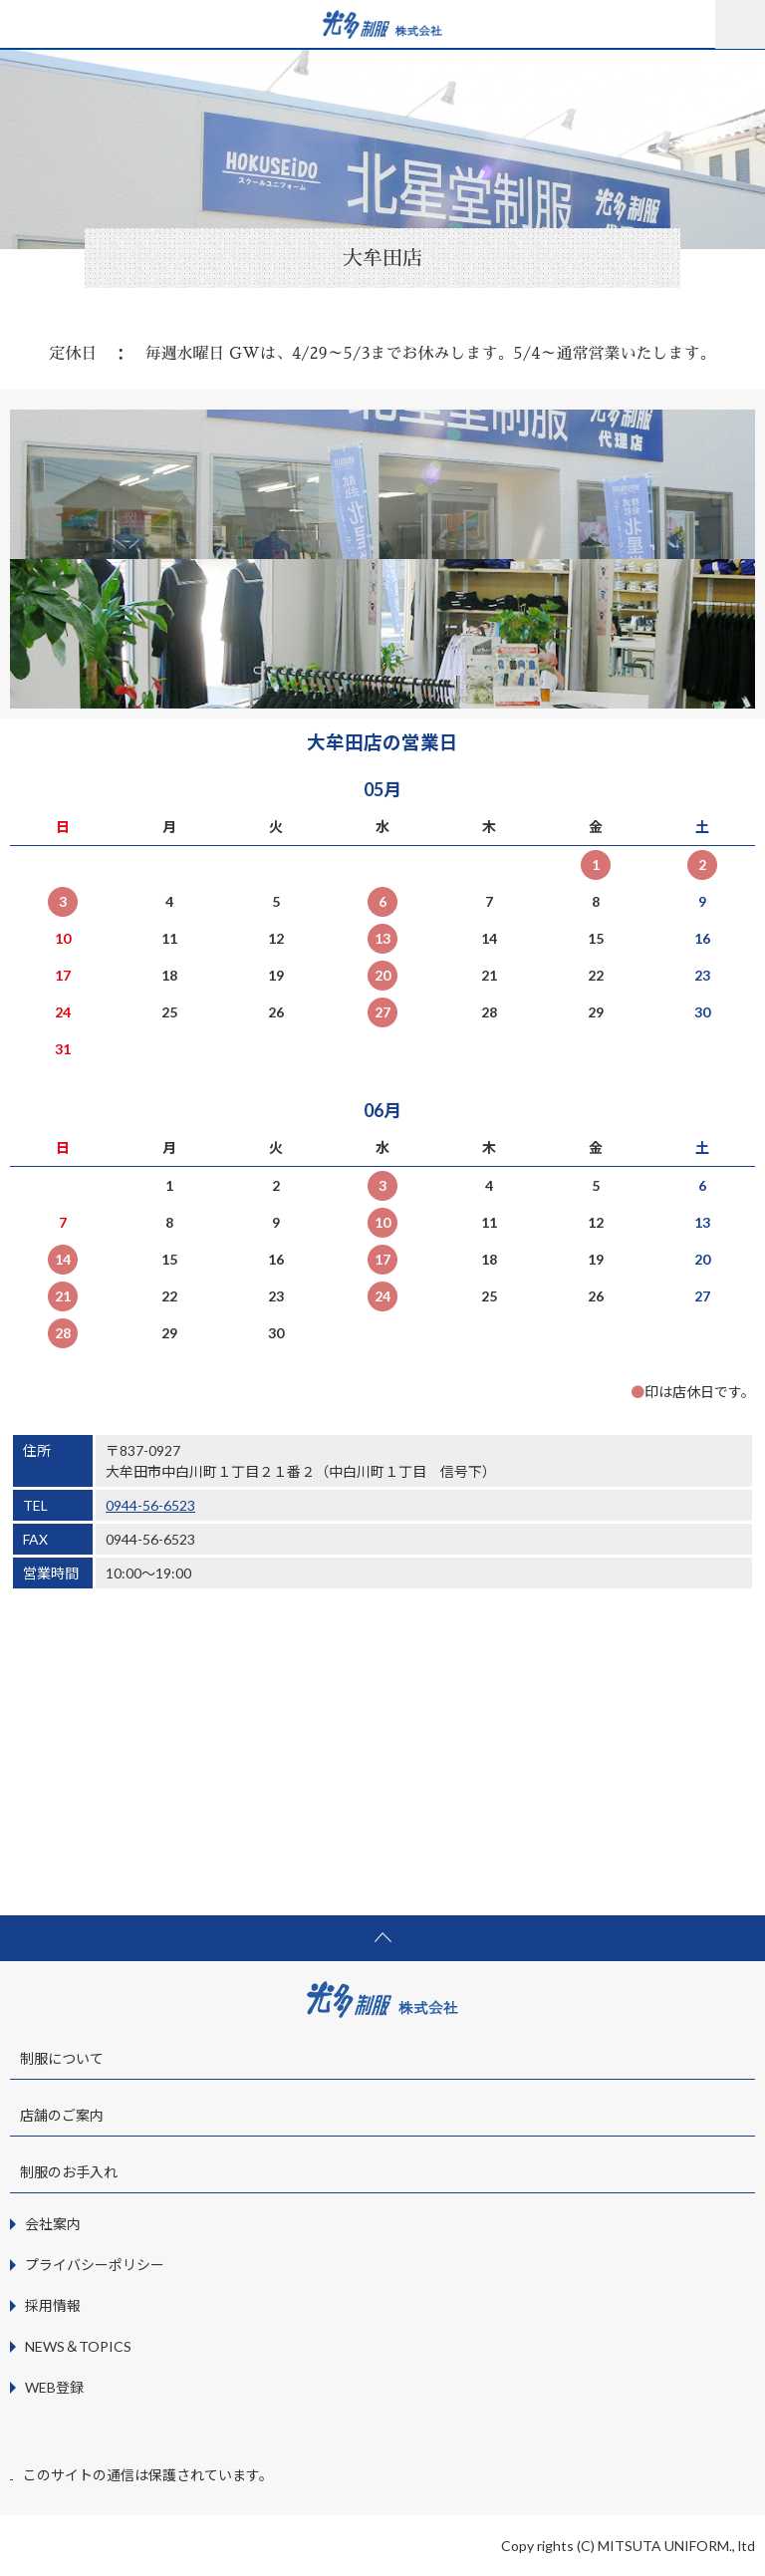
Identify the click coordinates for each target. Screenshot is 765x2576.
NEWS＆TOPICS (78, 2346)
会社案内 (53, 2223)
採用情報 (53, 2305)
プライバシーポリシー (94, 2264)
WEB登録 (54, 2387)
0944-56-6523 (150, 1505)
